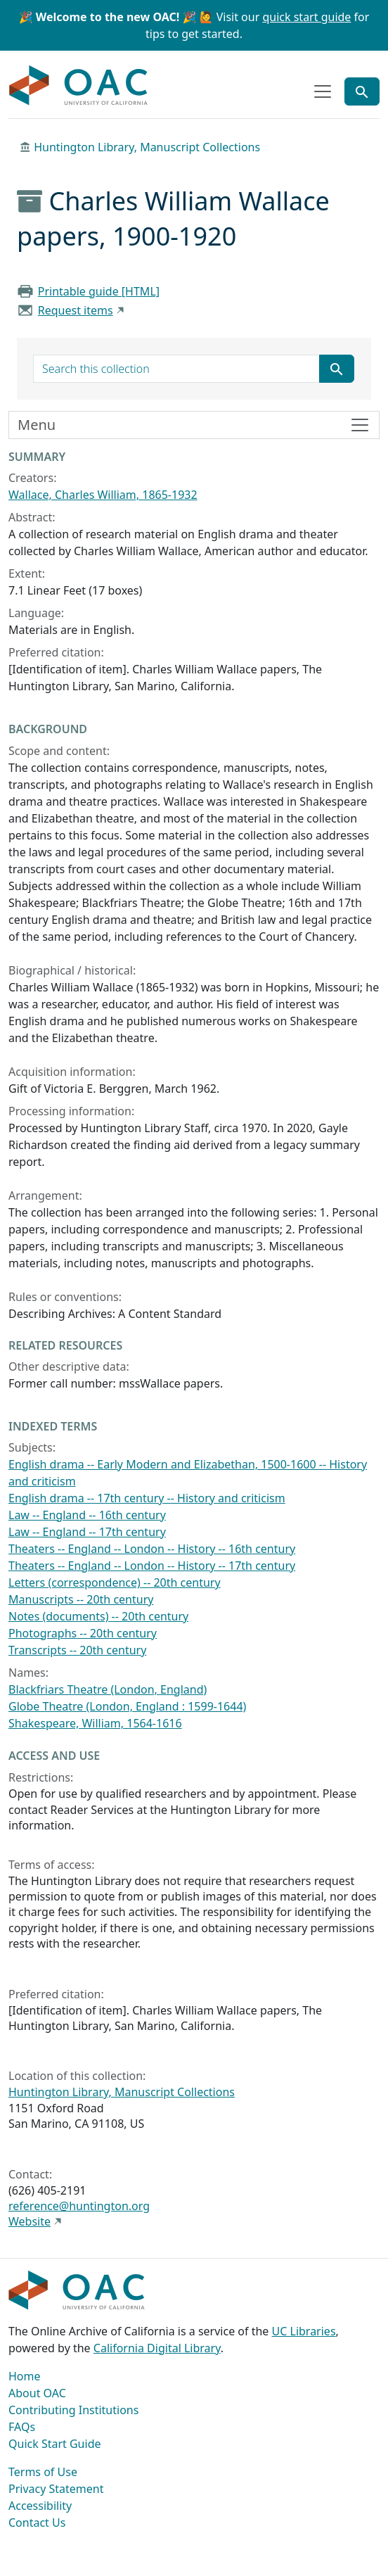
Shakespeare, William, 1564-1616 (95, 1723)
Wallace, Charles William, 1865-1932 (103, 494)
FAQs (21, 2427)
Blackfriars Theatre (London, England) (107, 1689)
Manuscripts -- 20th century (80, 1599)
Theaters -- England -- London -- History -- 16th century (151, 1548)
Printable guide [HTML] (99, 291)
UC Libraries (304, 2331)
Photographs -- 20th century (82, 1633)
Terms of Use (42, 2472)
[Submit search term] (336, 369)
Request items (75, 310)
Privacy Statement (56, 2488)
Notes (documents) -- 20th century (98, 1616)
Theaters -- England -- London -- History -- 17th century (151, 1565)
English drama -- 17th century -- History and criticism (146, 1498)
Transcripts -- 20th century (77, 1650)
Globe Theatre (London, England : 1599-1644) (127, 1706)
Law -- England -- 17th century (87, 1532)
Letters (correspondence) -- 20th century (114, 1582)
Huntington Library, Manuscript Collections (147, 147)
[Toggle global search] (362, 91)
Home (24, 2376)
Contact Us (36, 2522)
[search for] (176, 369)
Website (29, 2221)
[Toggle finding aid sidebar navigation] (194, 425)
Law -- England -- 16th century (87, 1515)
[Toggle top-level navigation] (323, 91)
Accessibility (40, 2505)
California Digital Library (157, 2348)
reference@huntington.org (79, 2206)
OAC (78, 86)
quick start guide (306, 17)
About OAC (37, 2393)
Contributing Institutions (73, 2410)
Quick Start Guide (54, 2443)
